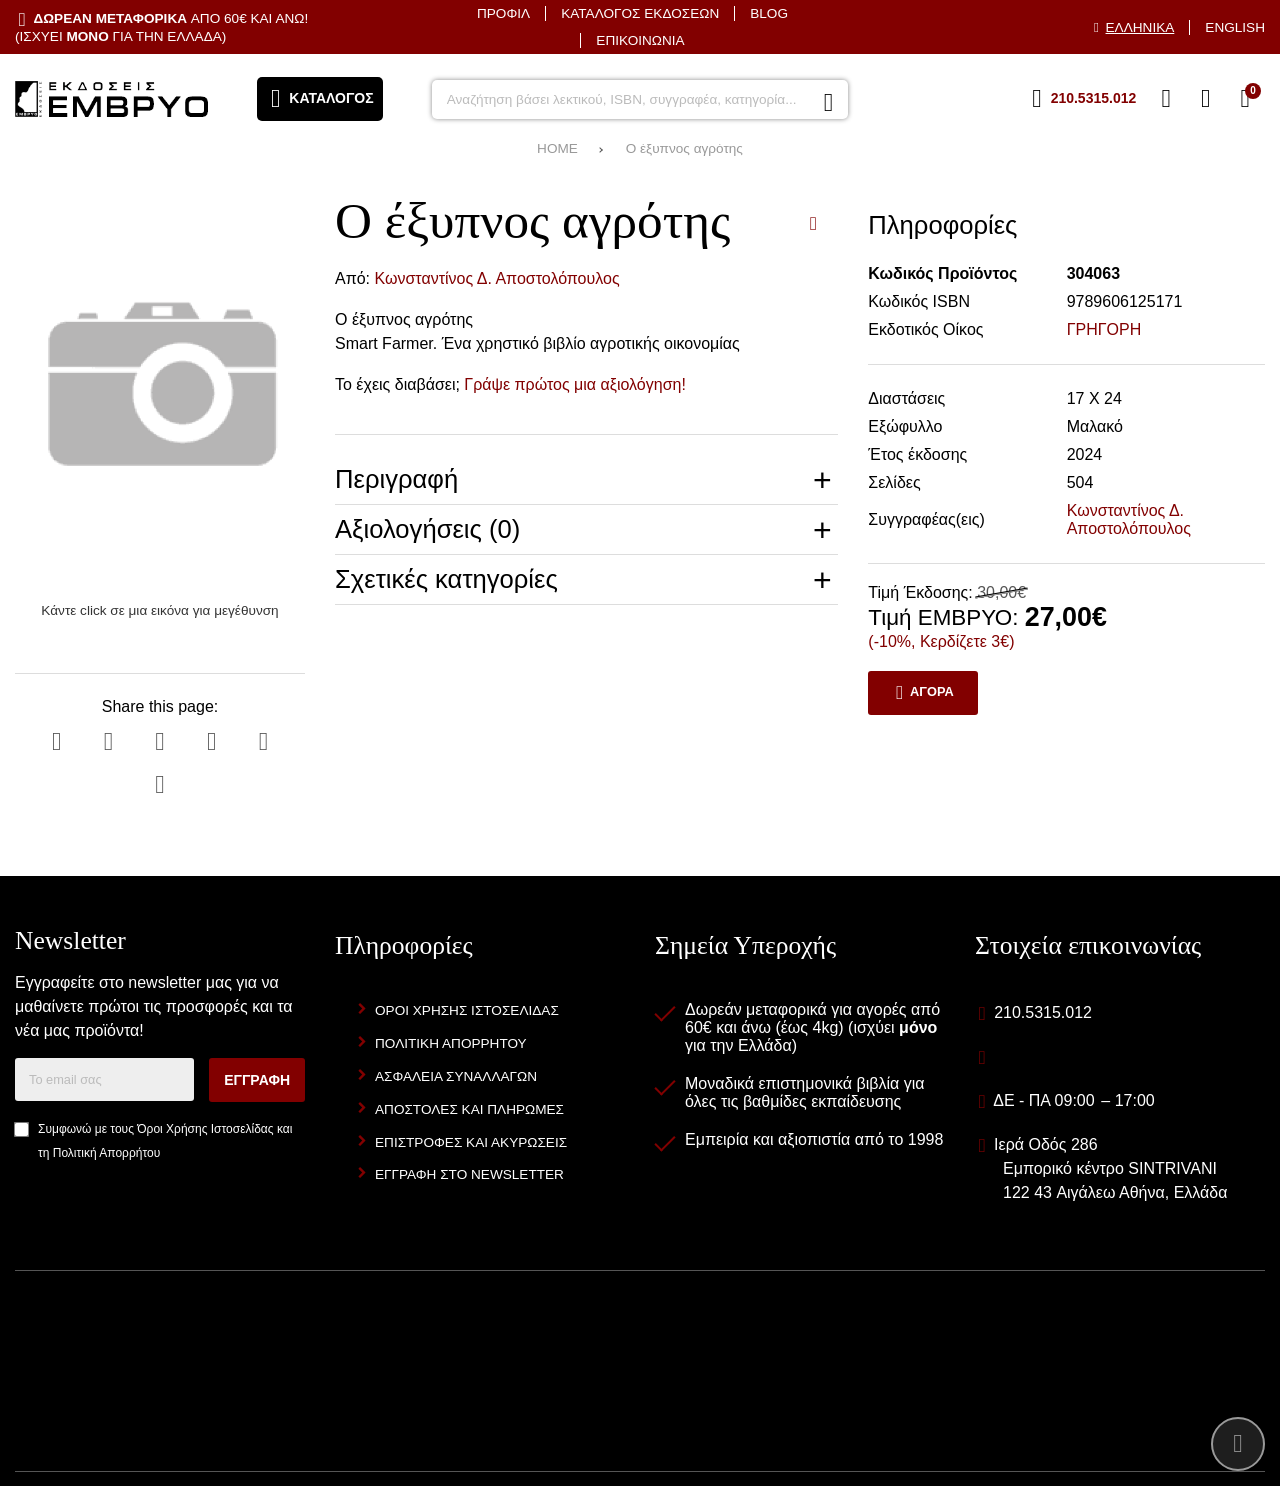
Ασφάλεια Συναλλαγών (456, 1076)
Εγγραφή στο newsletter (469, 1174)
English (1235, 27)
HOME (557, 148)
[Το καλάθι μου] (1245, 99)
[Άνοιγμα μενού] (320, 99)
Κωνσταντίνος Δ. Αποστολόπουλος (497, 278)
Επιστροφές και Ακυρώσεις (471, 1142)
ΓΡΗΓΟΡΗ (1104, 329)
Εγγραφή (257, 1080)
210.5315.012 (1043, 1012)
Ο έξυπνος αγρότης (684, 148)
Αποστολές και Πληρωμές (469, 1109)
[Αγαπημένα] (1166, 99)
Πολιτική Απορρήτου (106, 1153)
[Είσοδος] (1206, 99)
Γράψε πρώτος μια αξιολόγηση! (575, 384)
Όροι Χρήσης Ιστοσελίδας (205, 1129)
